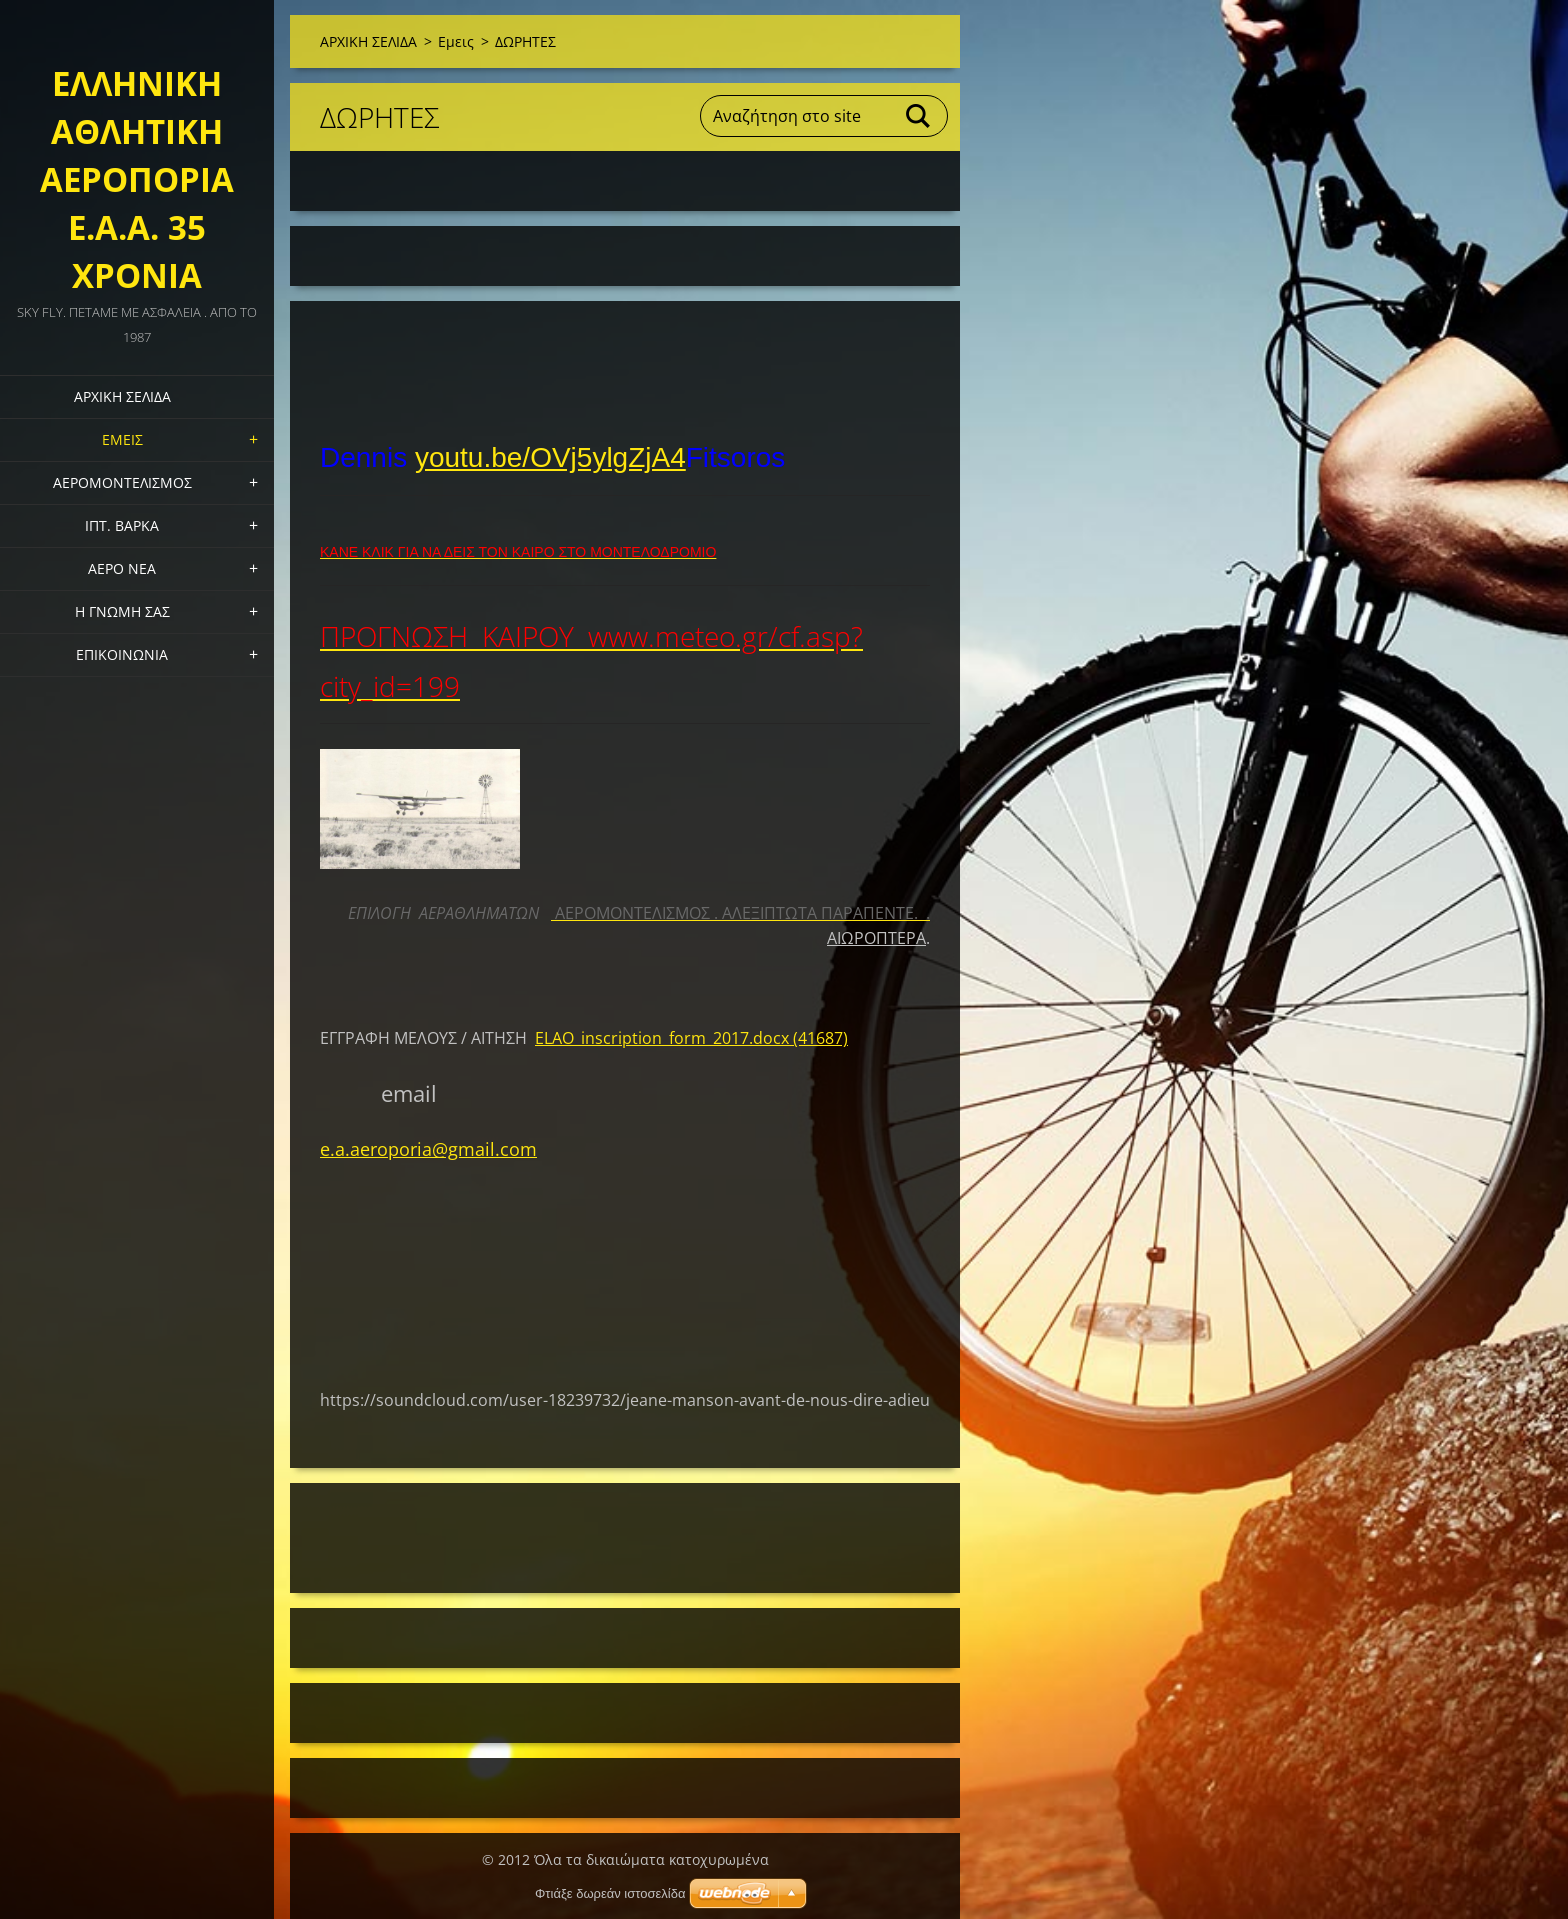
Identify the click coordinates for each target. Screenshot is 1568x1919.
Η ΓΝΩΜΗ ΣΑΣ (122, 611)
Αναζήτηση (919, 116)
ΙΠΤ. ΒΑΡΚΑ (122, 525)
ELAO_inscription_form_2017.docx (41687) (691, 1038)
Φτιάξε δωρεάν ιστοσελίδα (610, 1893)
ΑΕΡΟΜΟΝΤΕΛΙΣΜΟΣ (122, 482)
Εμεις (122, 439)
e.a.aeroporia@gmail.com (428, 1149)
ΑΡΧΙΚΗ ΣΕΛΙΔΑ (122, 396)
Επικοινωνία (122, 654)
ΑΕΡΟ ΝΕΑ (122, 568)
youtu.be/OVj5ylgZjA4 (550, 457)
